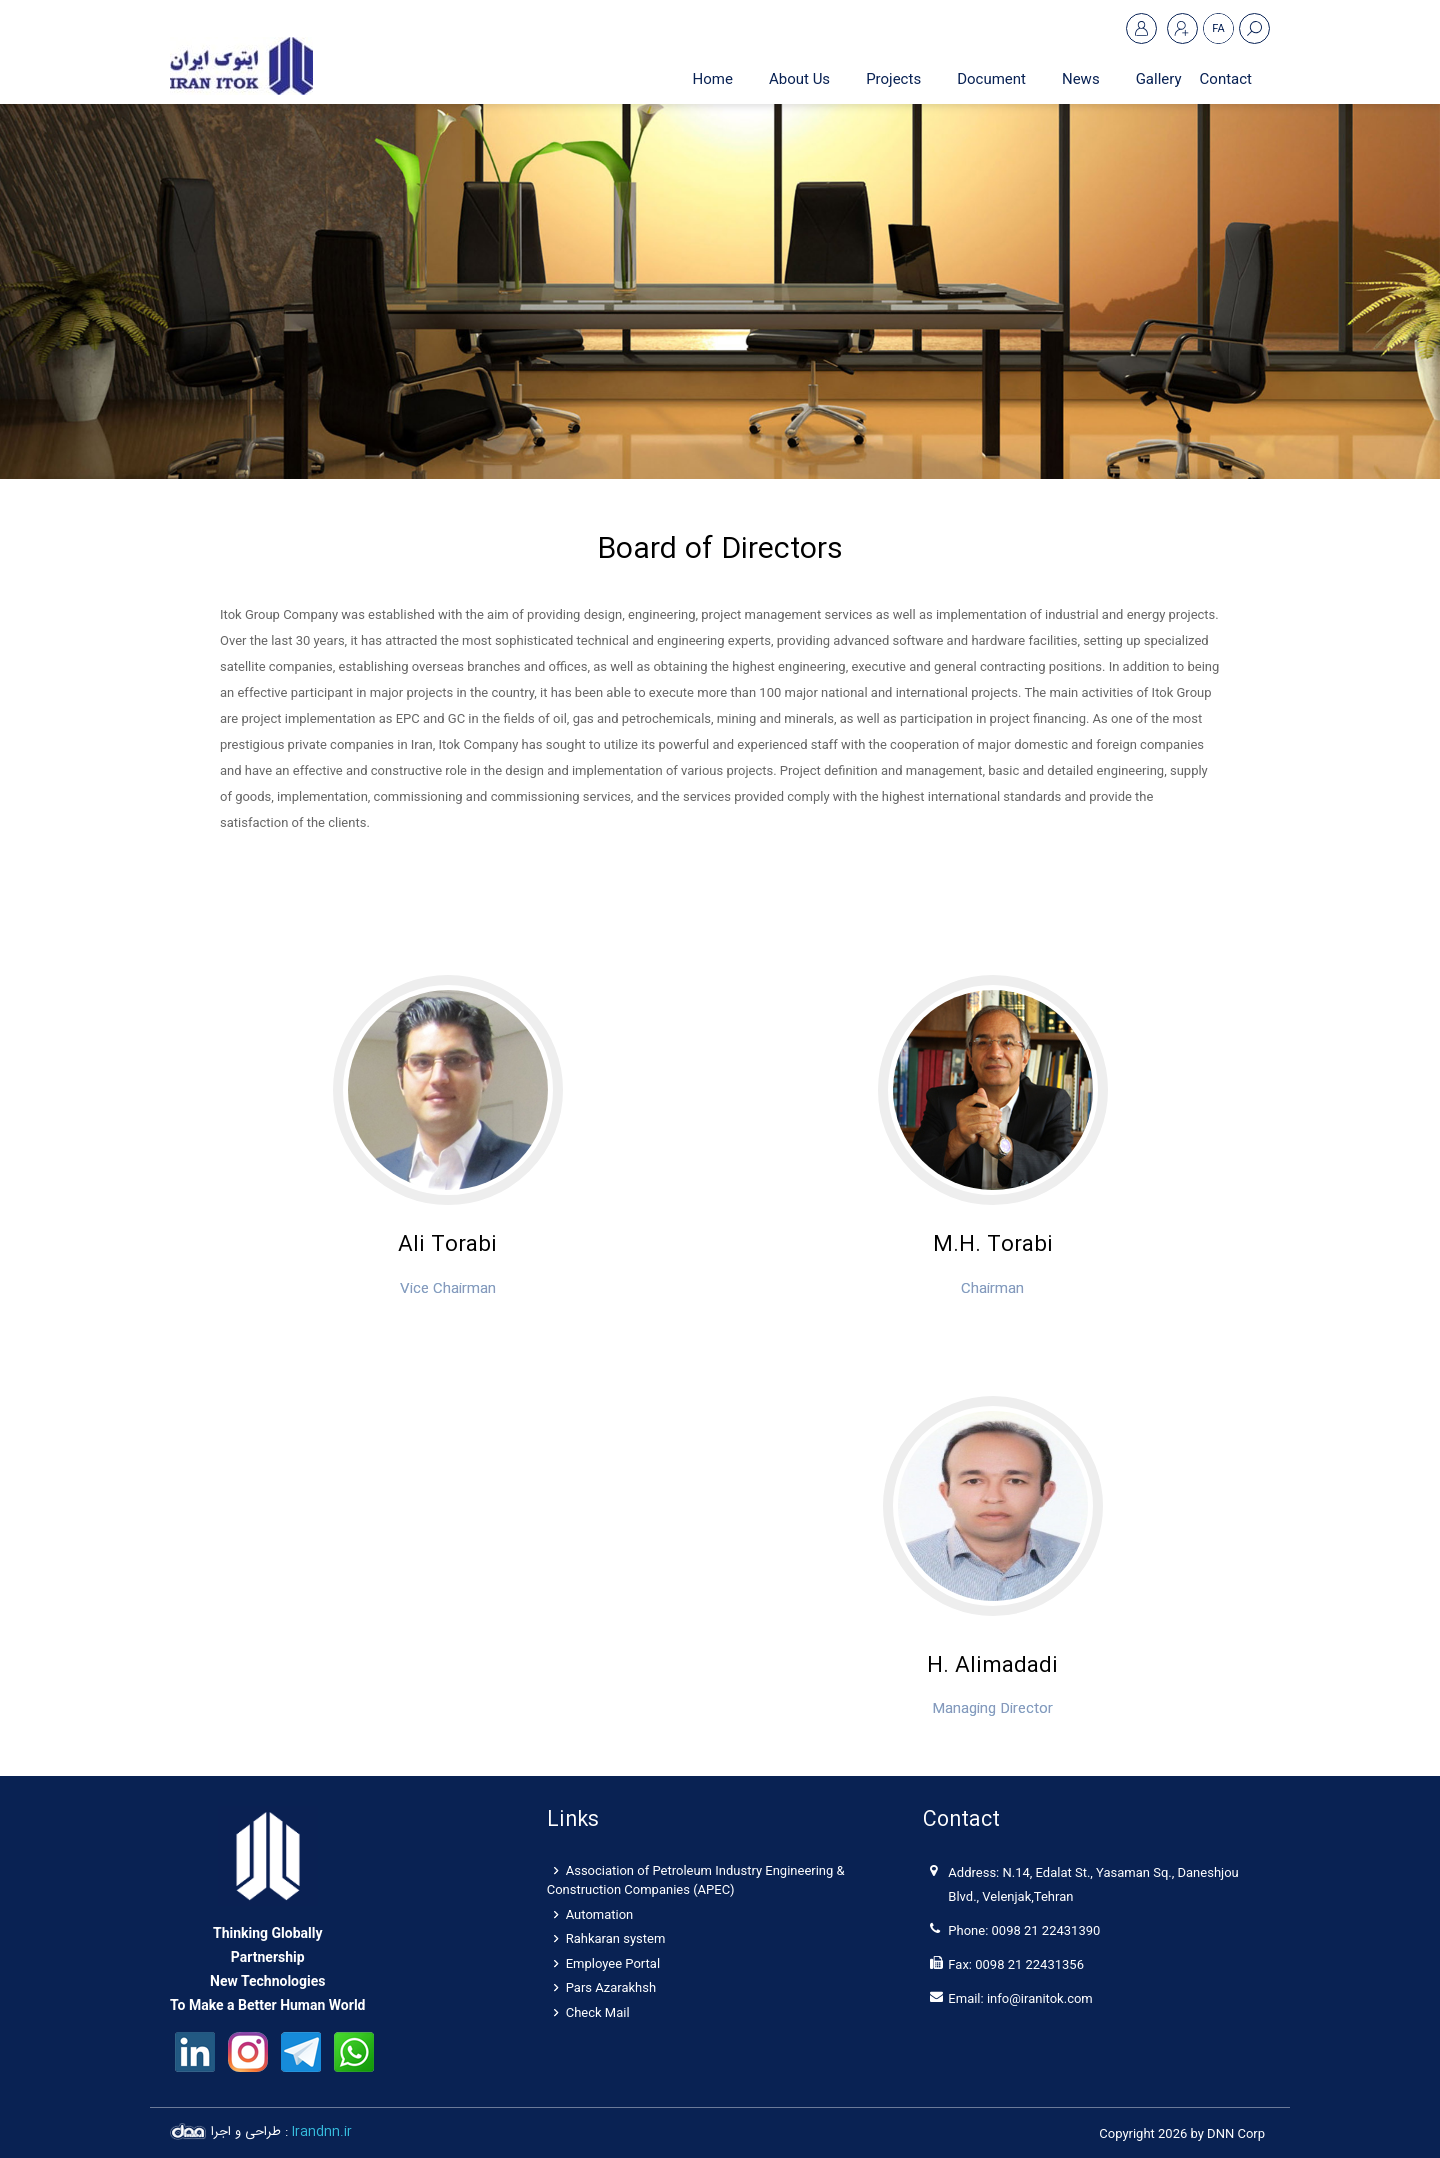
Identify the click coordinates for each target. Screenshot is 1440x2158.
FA (1218, 28)
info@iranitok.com (1040, 1998)
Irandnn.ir (322, 2132)
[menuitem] (799, 79)
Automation (594, 1914)
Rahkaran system (610, 1938)
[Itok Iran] (241, 65)
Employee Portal (607, 1963)
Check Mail (592, 2012)
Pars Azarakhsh (605, 1987)
